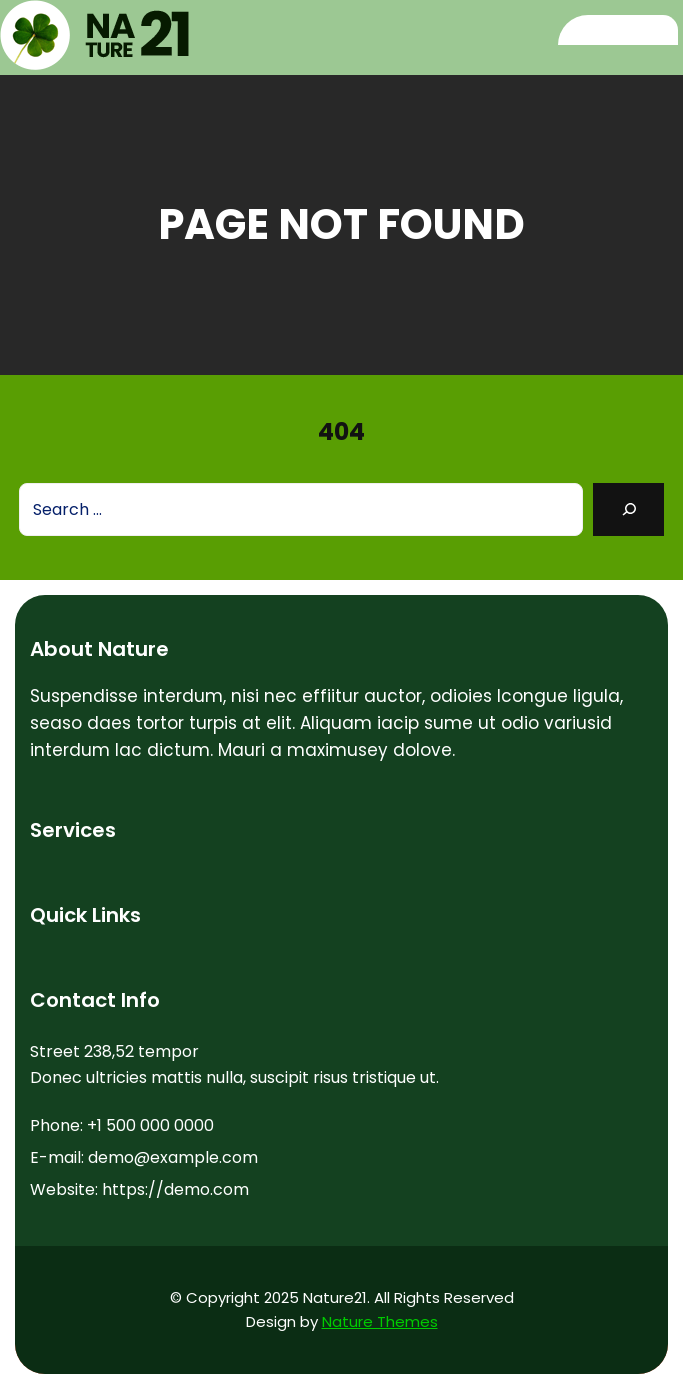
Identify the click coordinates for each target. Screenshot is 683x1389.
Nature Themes (380, 1321)
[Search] (628, 509)
